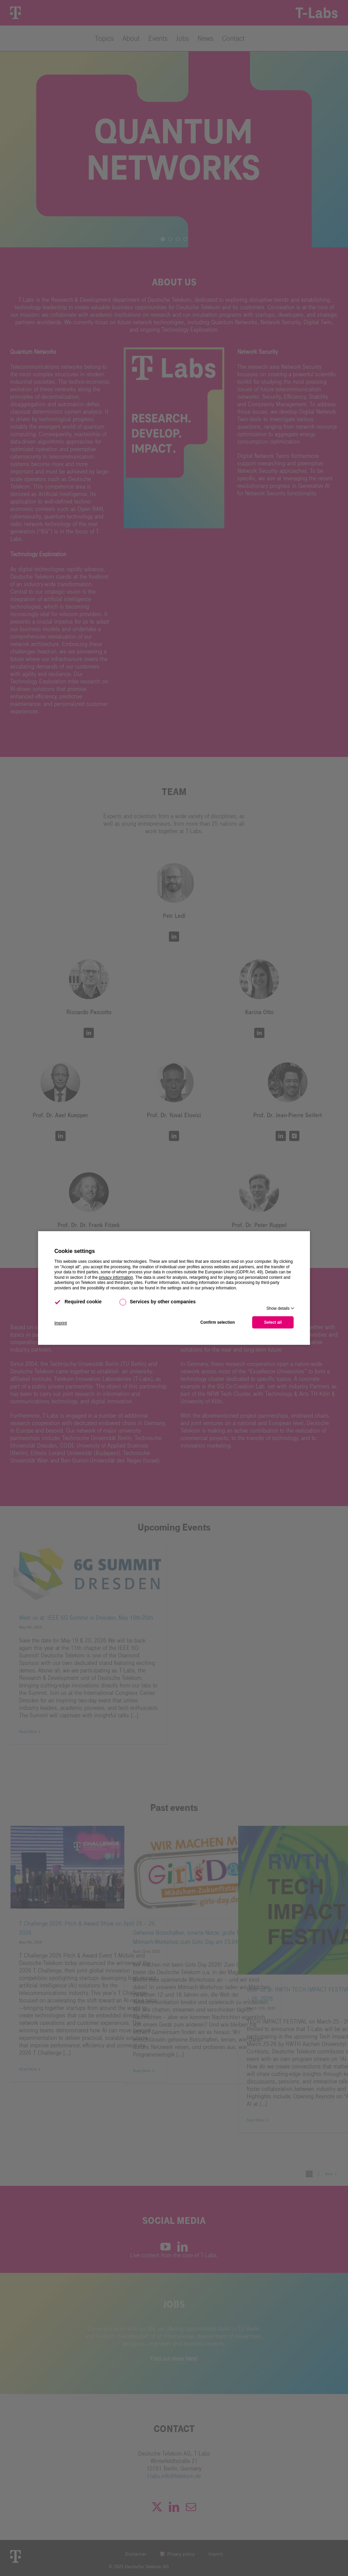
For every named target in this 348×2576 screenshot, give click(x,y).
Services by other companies (158, 1301)
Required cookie (78, 1301)
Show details (278, 1308)
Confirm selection (218, 1322)
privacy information (116, 1277)
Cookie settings (74, 1251)
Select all (273, 1322)
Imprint (60, 1323)
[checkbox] (57, 1302)
